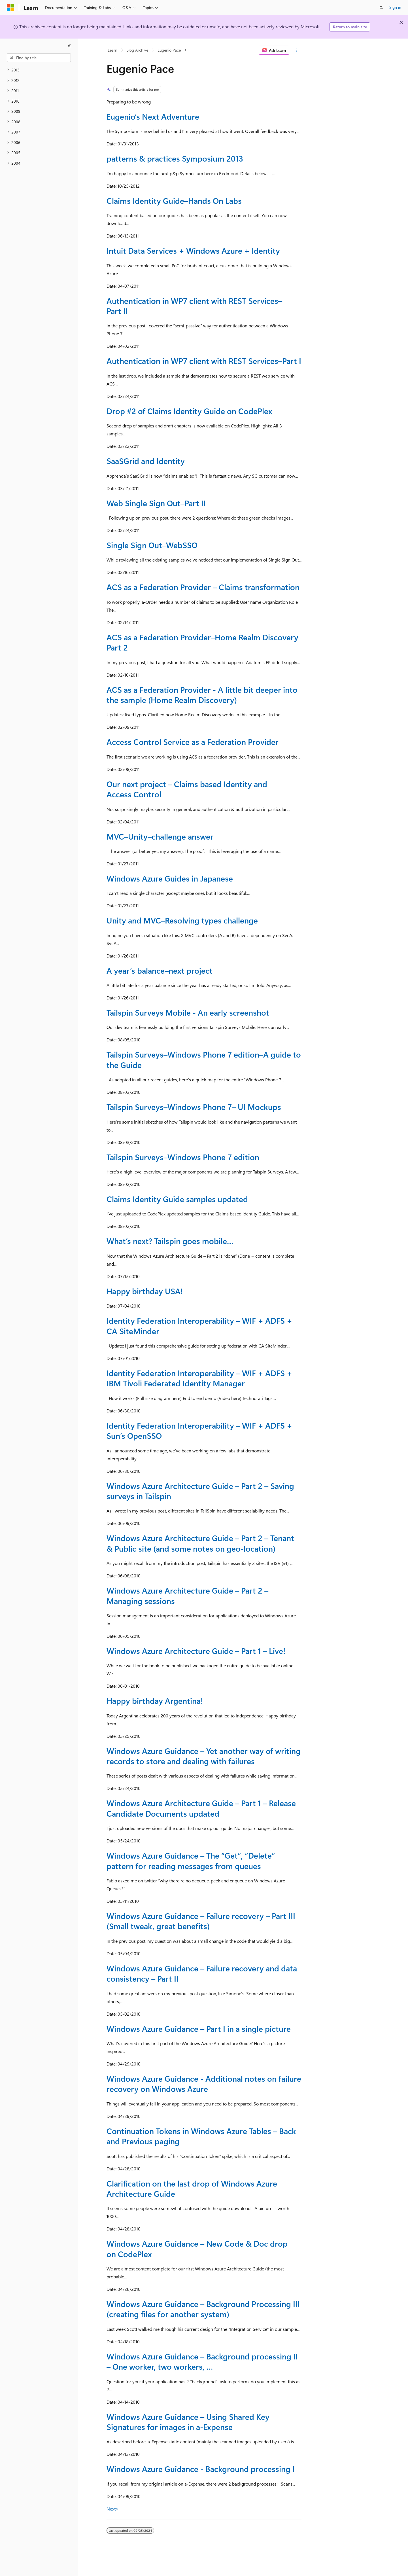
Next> (113, 2509)
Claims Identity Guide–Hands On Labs (174, 200)
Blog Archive (137, 50)
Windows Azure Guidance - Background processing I (201, 2468)
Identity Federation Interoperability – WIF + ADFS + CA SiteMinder (199, 1325)
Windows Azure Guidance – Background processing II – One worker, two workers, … (202, 2361)
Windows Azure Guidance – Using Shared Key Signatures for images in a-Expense (188, 2421)
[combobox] (39, 57)
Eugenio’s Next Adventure (153, 116)
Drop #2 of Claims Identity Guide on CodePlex (189, 411)
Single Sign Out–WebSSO (152, 545)
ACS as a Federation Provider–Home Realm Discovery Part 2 (202, 642)
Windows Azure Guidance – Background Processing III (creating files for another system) (203, 2309)
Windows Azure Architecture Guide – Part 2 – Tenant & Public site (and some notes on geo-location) (200, 1543)
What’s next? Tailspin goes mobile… (170, 1241)
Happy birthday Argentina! (155, 1700)
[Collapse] (69, 46)
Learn (112, 50)
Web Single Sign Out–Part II (156, 503)
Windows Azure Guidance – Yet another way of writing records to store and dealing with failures (204, 1755)
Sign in (395, 7)
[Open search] (381, 8)
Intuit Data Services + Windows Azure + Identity (193, 250)
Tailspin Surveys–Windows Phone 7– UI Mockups (194, 1106)
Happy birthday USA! (145, 1291)
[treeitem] (39, 70)
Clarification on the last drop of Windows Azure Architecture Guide (192, 2188)
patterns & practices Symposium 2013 (175, 158)
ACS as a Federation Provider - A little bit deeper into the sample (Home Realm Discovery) (202, 694)
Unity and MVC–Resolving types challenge (182, 920)
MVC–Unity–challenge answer (160, 836)
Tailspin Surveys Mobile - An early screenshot (188, 1012)
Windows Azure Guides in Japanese (170, 878)
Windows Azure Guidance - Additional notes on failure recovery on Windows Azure (204, 2083)
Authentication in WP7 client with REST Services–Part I (204, 360)
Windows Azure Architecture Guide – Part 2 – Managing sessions (187, 1595)
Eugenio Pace (169, 50)
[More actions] (296, 50)
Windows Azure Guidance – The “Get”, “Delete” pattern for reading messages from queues (191, 1860)
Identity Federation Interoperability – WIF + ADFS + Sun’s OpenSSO (199, 1430)
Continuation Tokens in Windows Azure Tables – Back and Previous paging (201, 2136)
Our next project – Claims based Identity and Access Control (187, 789)
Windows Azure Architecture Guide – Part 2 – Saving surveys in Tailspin (200, 1490)
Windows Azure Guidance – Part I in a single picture (199, 2028)
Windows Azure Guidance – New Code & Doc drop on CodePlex (197, 2248)
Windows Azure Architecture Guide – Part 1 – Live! (196, 1650)
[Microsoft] (10, 7)
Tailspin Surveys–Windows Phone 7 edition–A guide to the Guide (204, 1059)
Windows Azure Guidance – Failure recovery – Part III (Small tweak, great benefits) (201, 1920)
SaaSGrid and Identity (146, 461)
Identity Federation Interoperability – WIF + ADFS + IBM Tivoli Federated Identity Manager (199, 1378)
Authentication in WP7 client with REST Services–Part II (194, 305)
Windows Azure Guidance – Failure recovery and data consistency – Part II (202, 1973)
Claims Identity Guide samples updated (177, 1199)
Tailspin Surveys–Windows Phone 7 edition (183, 1157)
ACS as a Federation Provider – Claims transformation (203, 587)
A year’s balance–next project (159, 970)
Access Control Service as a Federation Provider (193, 741)
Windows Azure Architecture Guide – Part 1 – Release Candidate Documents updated (201, 1808)
